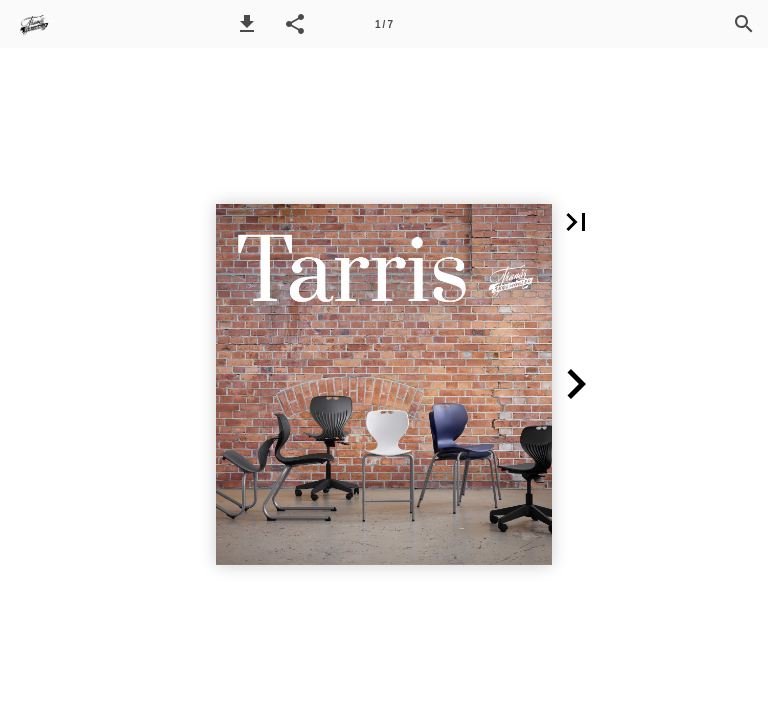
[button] (247, 24)
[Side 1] (384, 24)
